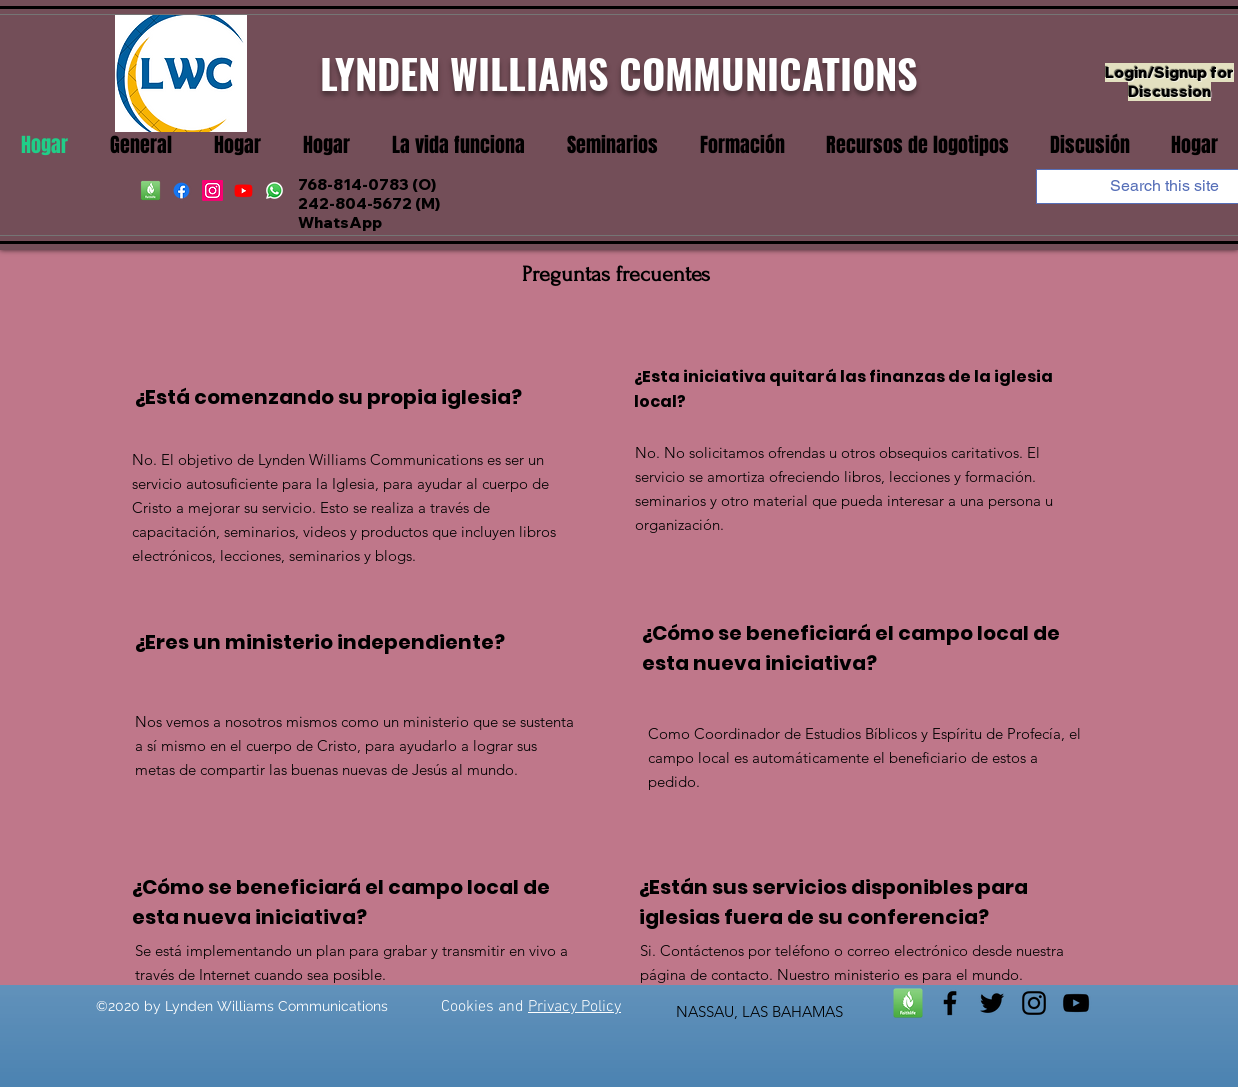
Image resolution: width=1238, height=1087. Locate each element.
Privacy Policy (574, 1007)
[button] (458, 145)
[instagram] (212, 190)
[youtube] (243, 190)
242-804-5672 (355, 203)
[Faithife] (150, 190)
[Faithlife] (908, 1003)
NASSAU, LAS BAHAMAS (759, 1011)
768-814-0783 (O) (367, 184)
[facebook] (181, 190)
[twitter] (992, 1003)
